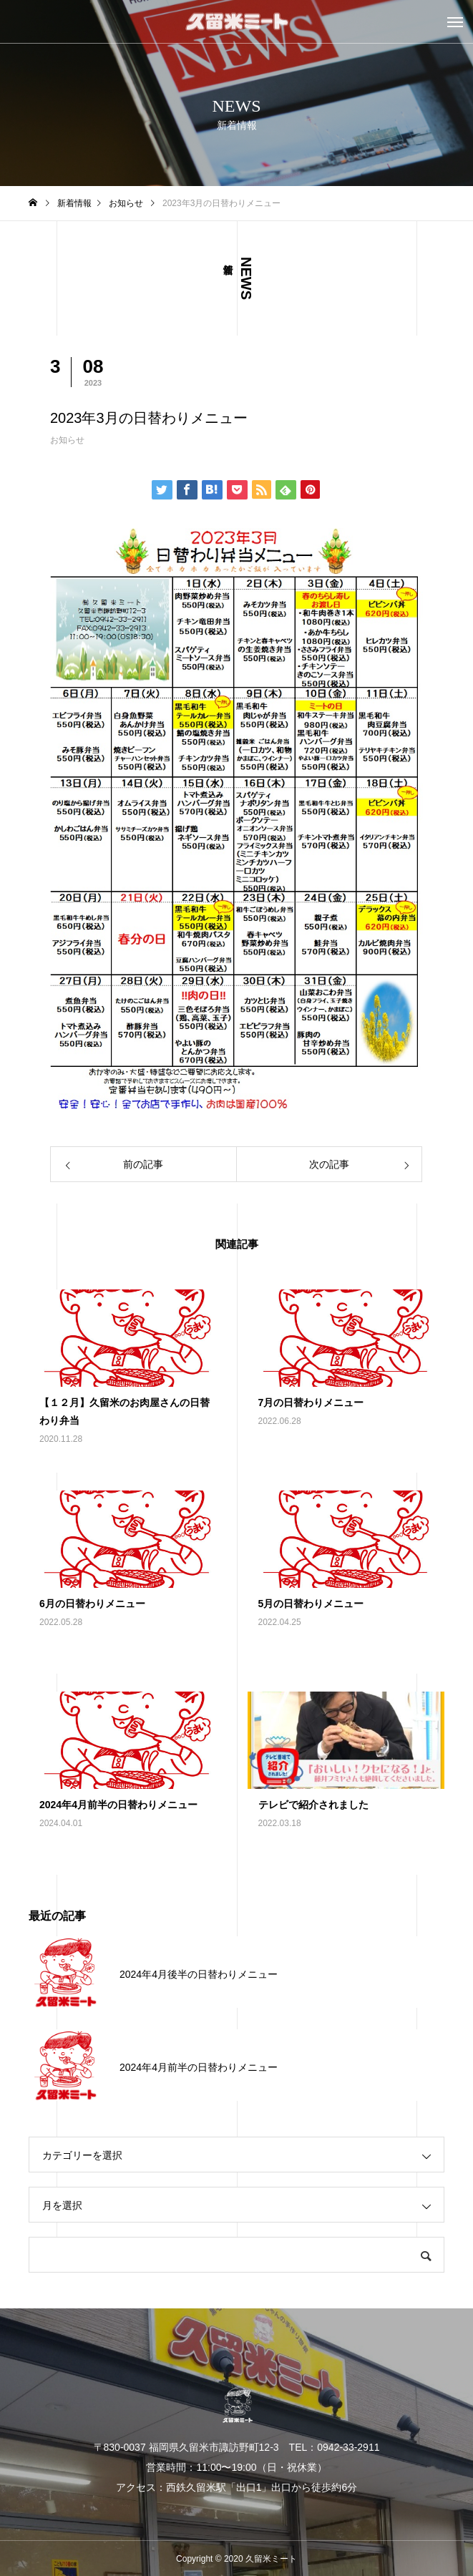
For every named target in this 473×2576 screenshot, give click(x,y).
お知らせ (67, 440)
